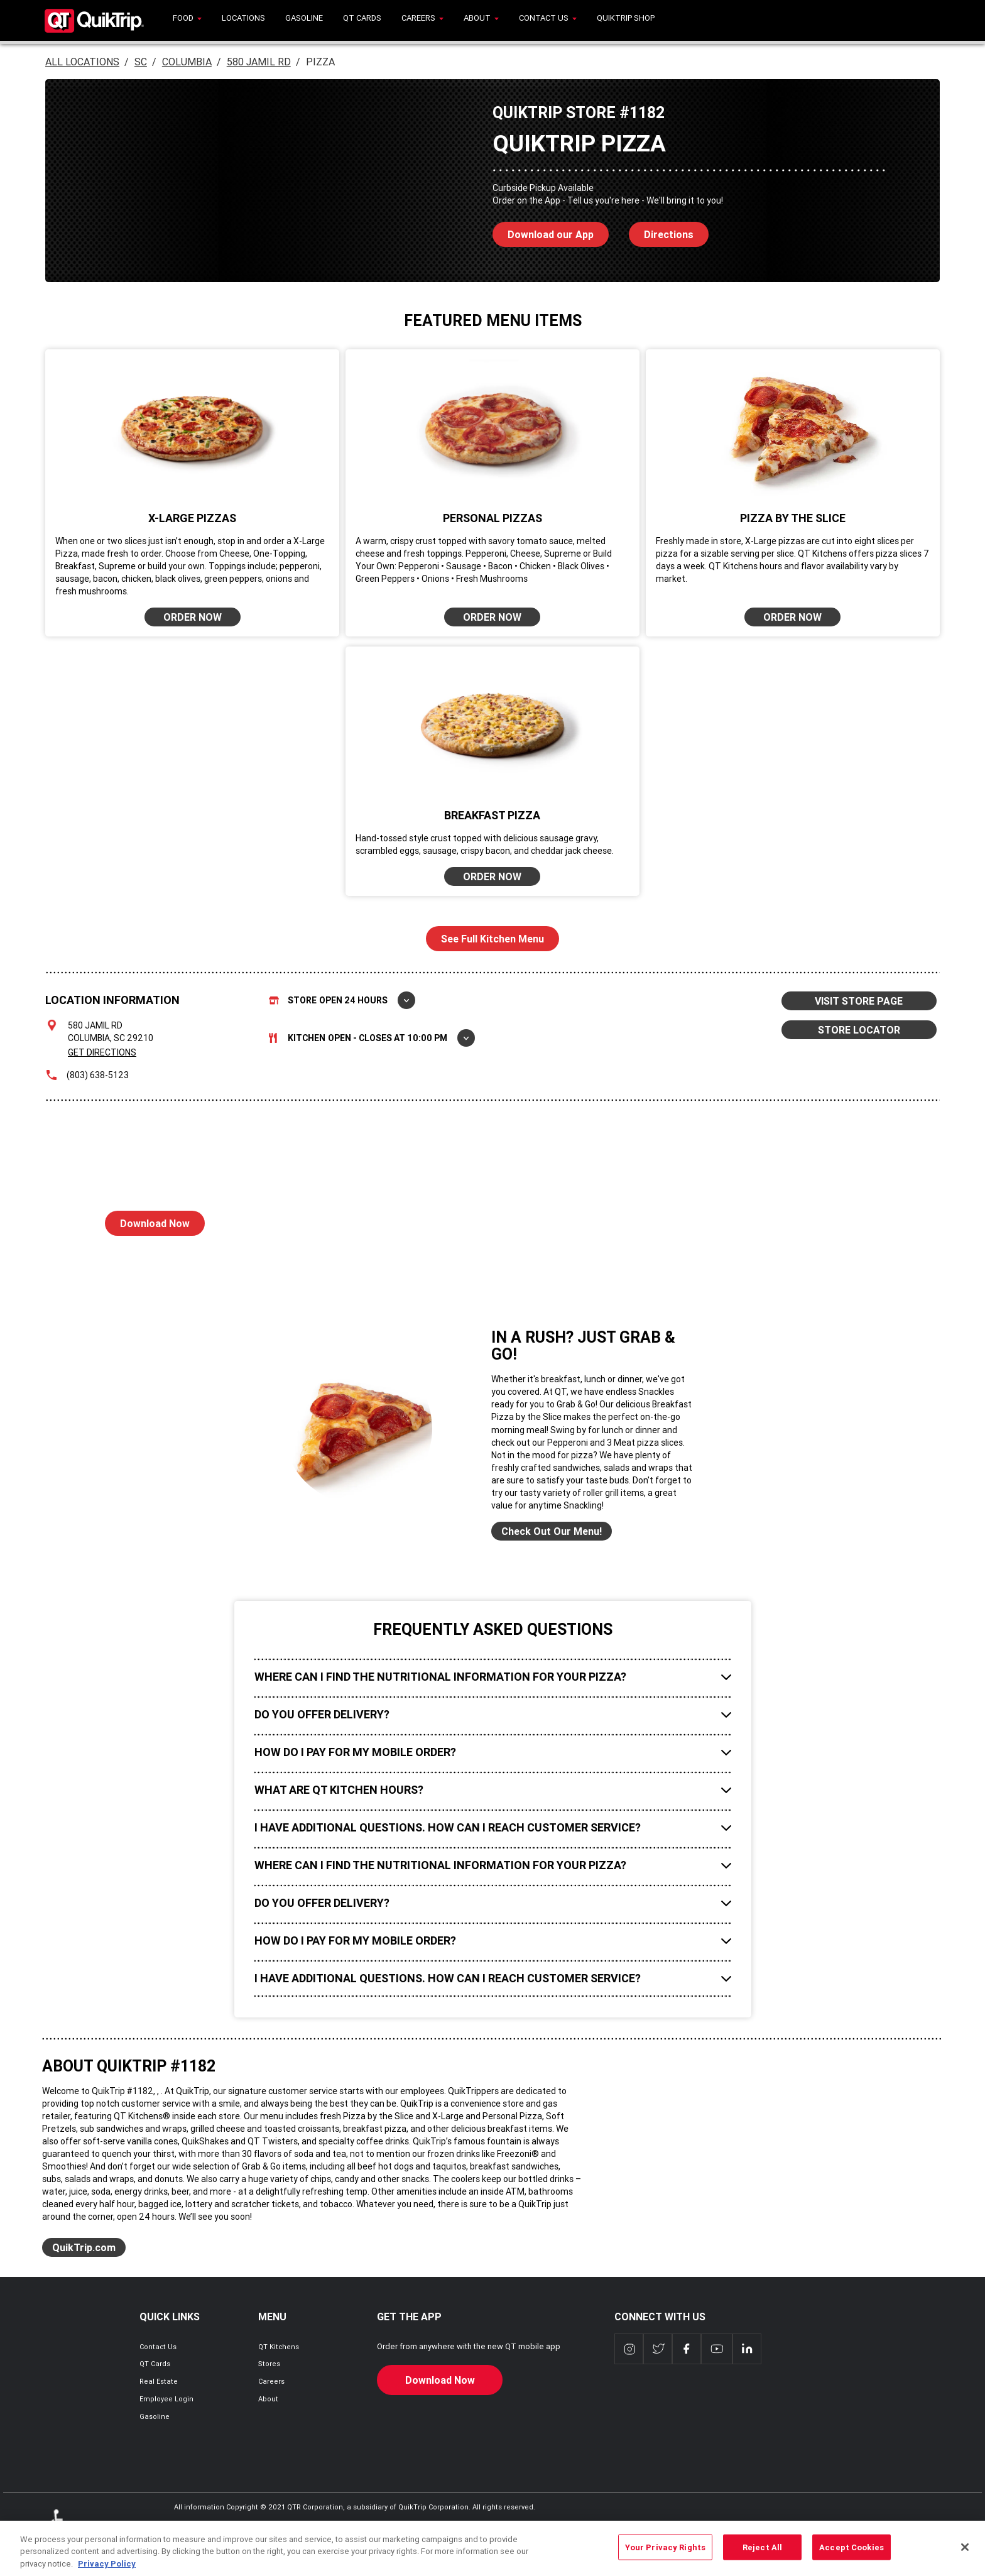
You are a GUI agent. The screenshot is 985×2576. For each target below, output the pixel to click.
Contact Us (158, 2346)
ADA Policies (60, 2528)
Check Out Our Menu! (551, 1531)
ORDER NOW (192, 617)
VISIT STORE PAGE (859, 1001)
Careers (271, 2381)
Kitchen (372, 1038)
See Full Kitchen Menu (492, 938)
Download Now (147, 1220)
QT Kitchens (278, 2346)
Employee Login (166, 2398)
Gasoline (154, 2416)
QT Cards (154, 2363)
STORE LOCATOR (859, 1029)
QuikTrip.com (84, 2247)
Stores (269, 2363)
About (268, 2398)
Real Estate (158, 2381)
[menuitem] (187, 20)
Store (342, 1000)
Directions (661, 231)
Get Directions (102, 1052)
